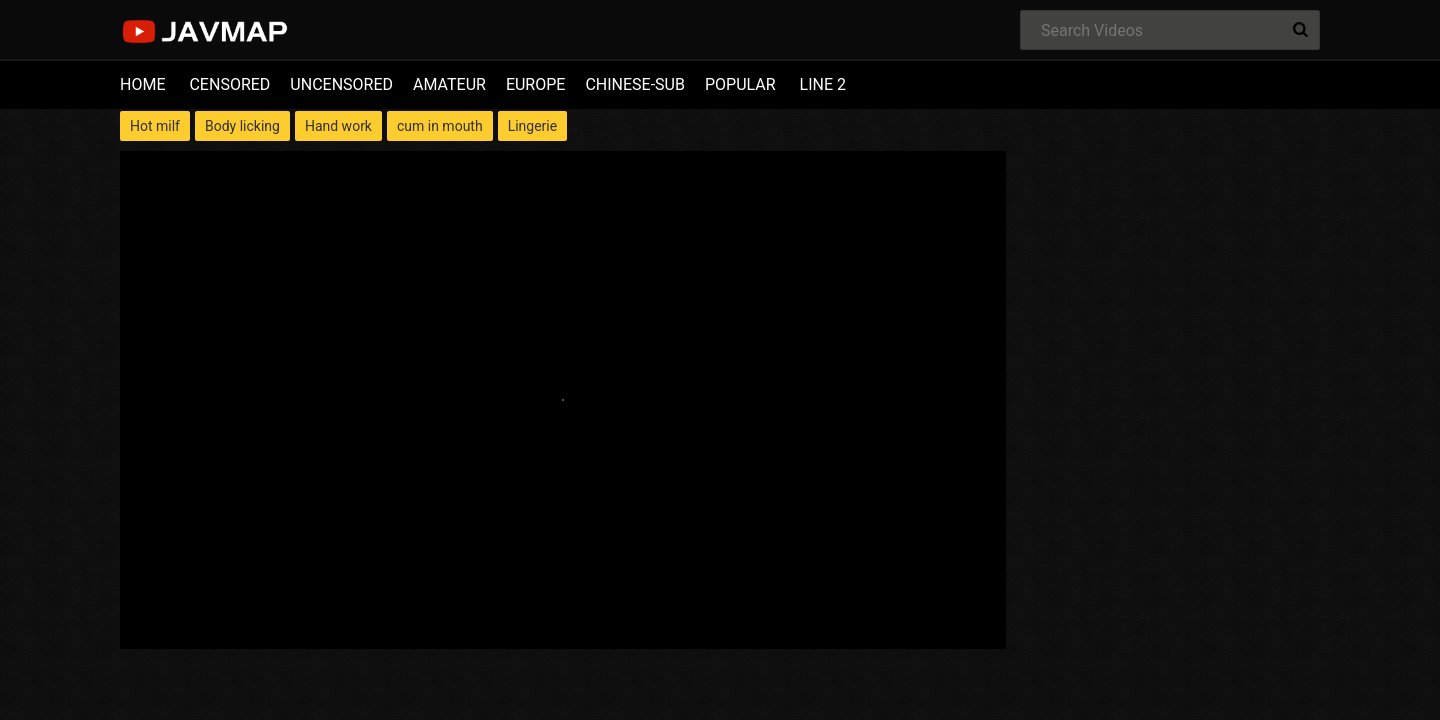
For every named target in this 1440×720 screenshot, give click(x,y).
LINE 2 (823, 84)
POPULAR (740, 84)
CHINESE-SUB (635, 84)
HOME (142, 84)
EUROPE (536, 84)
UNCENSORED (341, 84)
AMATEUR (449, 84)
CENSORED (229, 84)
